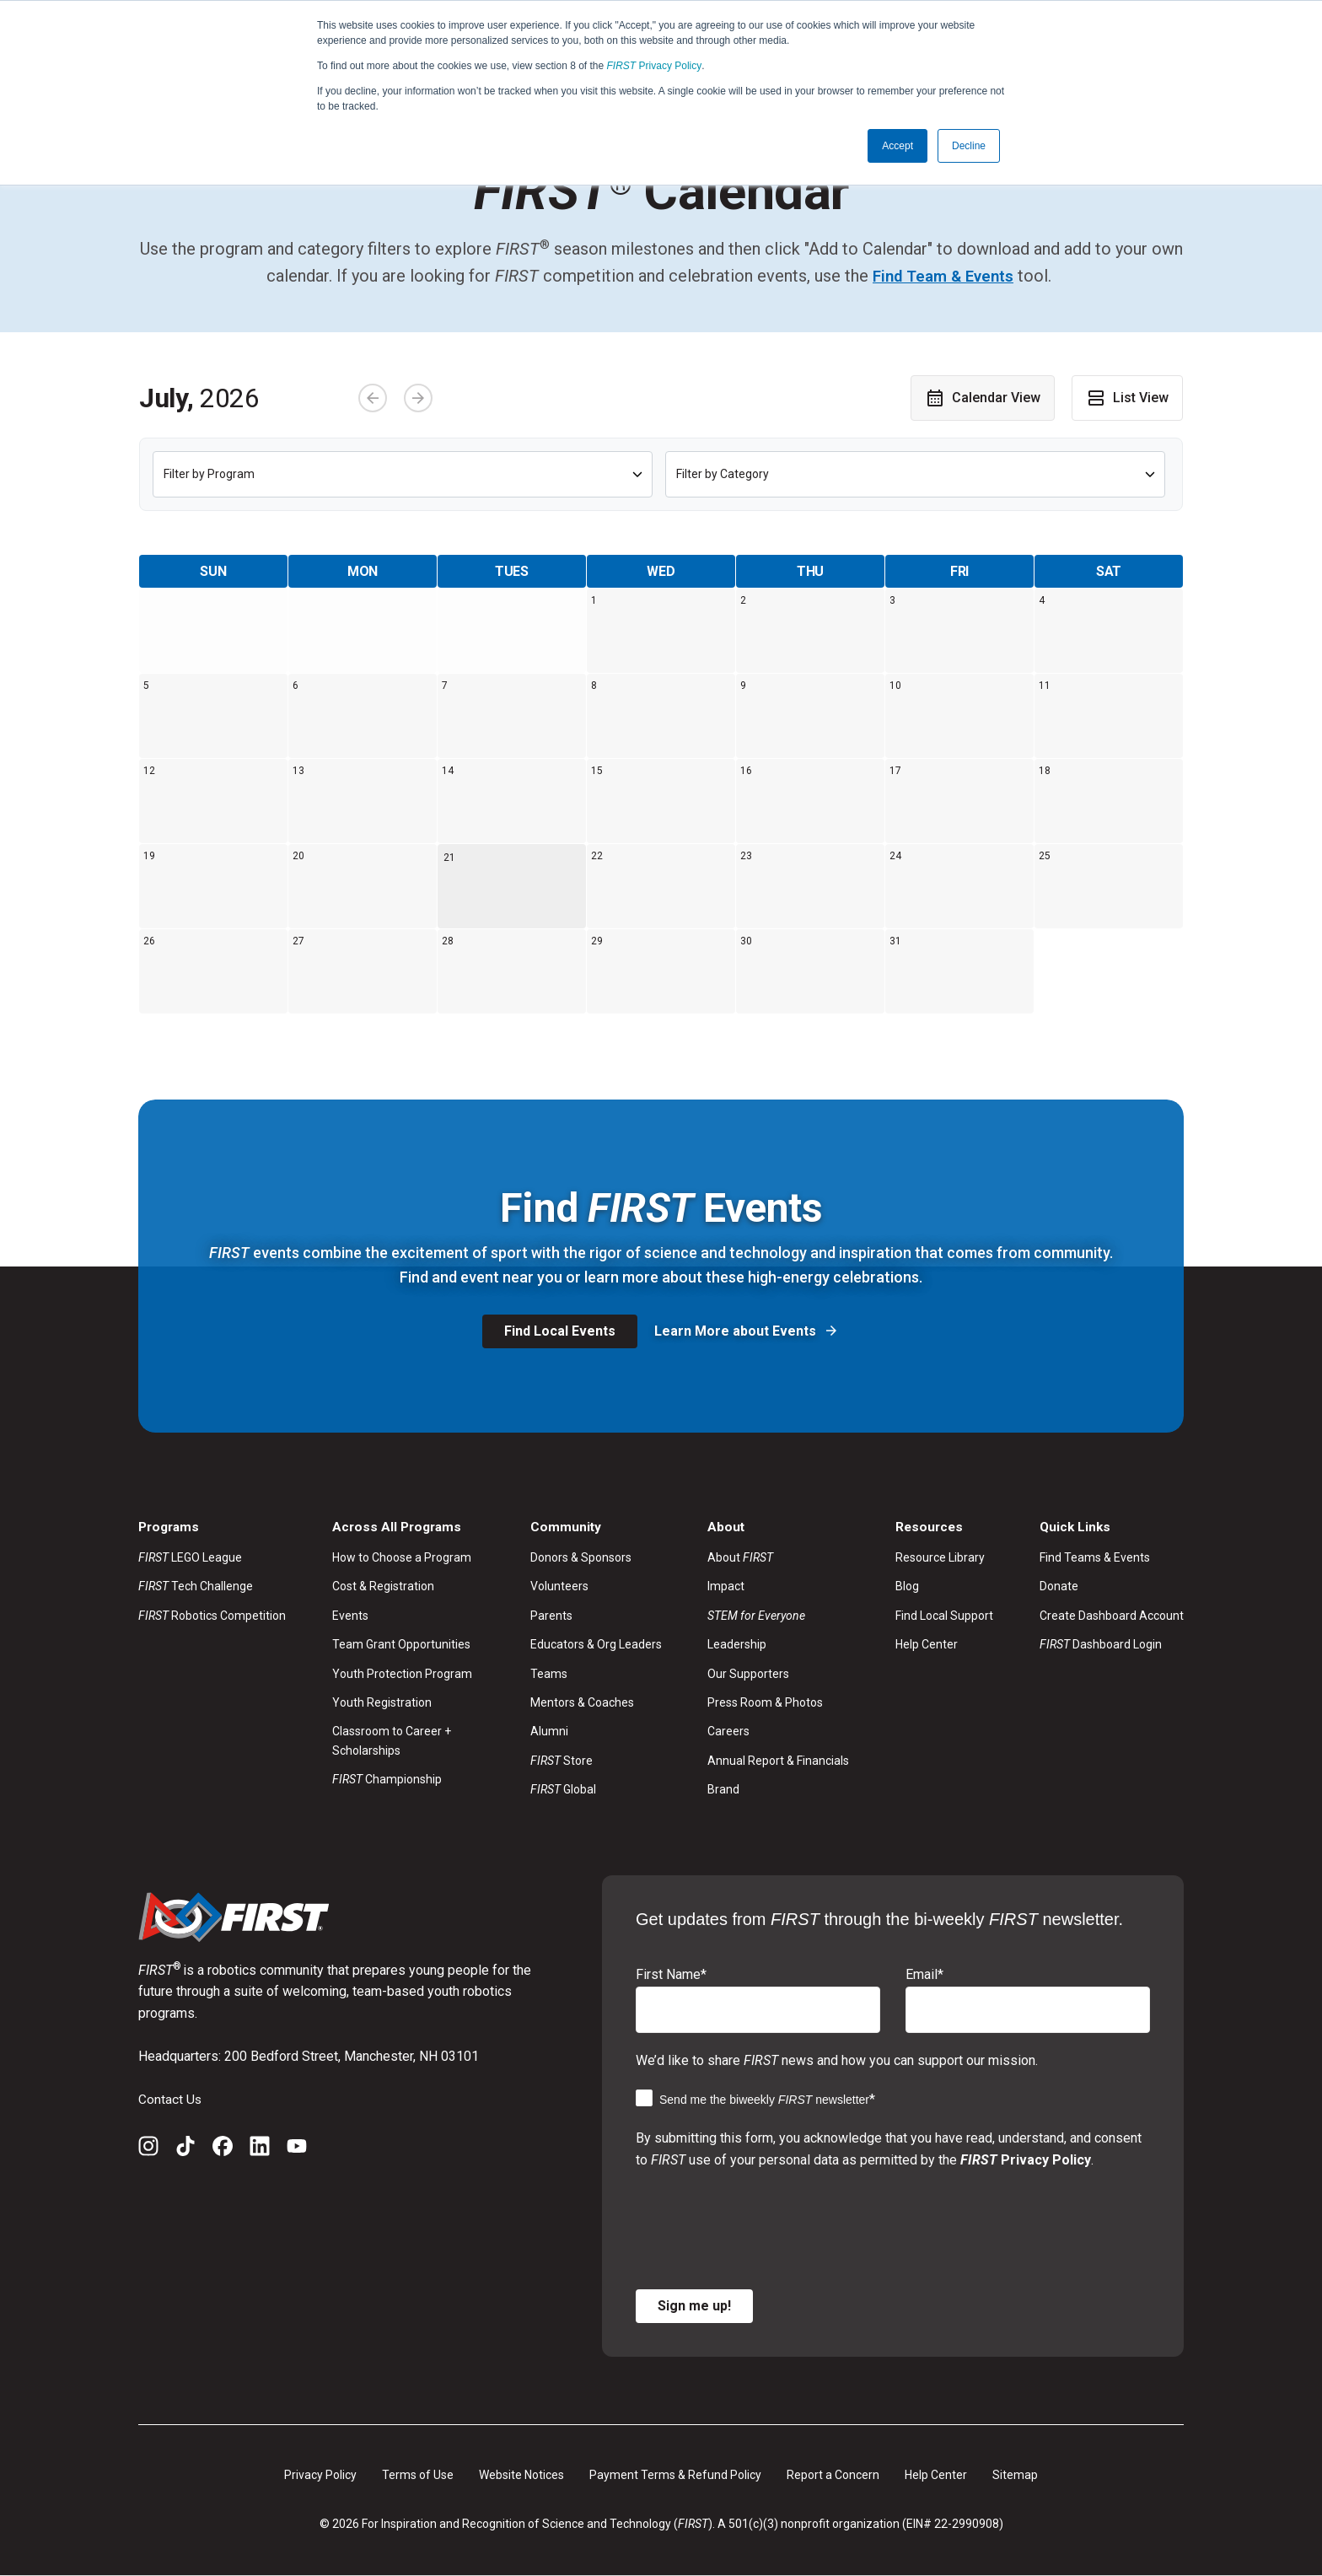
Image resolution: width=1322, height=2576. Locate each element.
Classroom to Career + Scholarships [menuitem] (391, 1741)
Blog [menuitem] (907, 1587)
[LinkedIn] (260, 2149)
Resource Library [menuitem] (940, 1557)
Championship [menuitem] (387, 1779)
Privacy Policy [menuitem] (320, 2475)
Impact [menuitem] (725, 1587)
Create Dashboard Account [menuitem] (1112, 1615)
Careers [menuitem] (728, 1732)
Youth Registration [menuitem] (382, 1702)
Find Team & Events (943, 276)
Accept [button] (897, 146)
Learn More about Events (737, 1331)
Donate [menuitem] (1059, 1587)
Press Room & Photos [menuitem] (765, 1702)
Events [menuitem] (350, 1615)
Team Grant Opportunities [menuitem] (401, 1645)
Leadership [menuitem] (736, 1645)
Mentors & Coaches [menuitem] (582, 1702)
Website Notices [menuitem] (521, 2475)
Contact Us (170, 2099)
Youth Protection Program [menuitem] (402, 1674)
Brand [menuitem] (723, 1789)
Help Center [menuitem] (926, 1645)
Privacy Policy (654, 66)
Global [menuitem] (563, 1789)
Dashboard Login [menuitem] (1101, 1645)
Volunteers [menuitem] (559, 1587)
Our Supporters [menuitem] (748, 1674)
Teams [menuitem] (548, 1674)
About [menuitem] (740, 1557)
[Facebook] (222, 2149)
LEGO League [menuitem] (190, 1557)
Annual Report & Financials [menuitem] (778, 1760)
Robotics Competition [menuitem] (212, 1615)
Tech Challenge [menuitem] (195, 1587)
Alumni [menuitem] (549, 1732)
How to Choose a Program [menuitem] (401, 1557)
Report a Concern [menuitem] (833, 2475)
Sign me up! (694, 2306)
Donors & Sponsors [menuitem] (580, 1557)
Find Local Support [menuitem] (944, 1615)
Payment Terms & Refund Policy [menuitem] (675, 2475)
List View (1127, 397)
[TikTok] (185, 2149)
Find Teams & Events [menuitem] (1095, 1557)
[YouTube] (297, 2149)
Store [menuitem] (561, 1760)
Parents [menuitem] (551, 1615)
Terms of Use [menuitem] (418, 2475)
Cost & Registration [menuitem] (383, 1587)
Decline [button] (969, 146)
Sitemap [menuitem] (1015, 2475)
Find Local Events (559, 1331)
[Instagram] (148, 2149)
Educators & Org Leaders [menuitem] (596, 1645)
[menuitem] (778, 1615)
